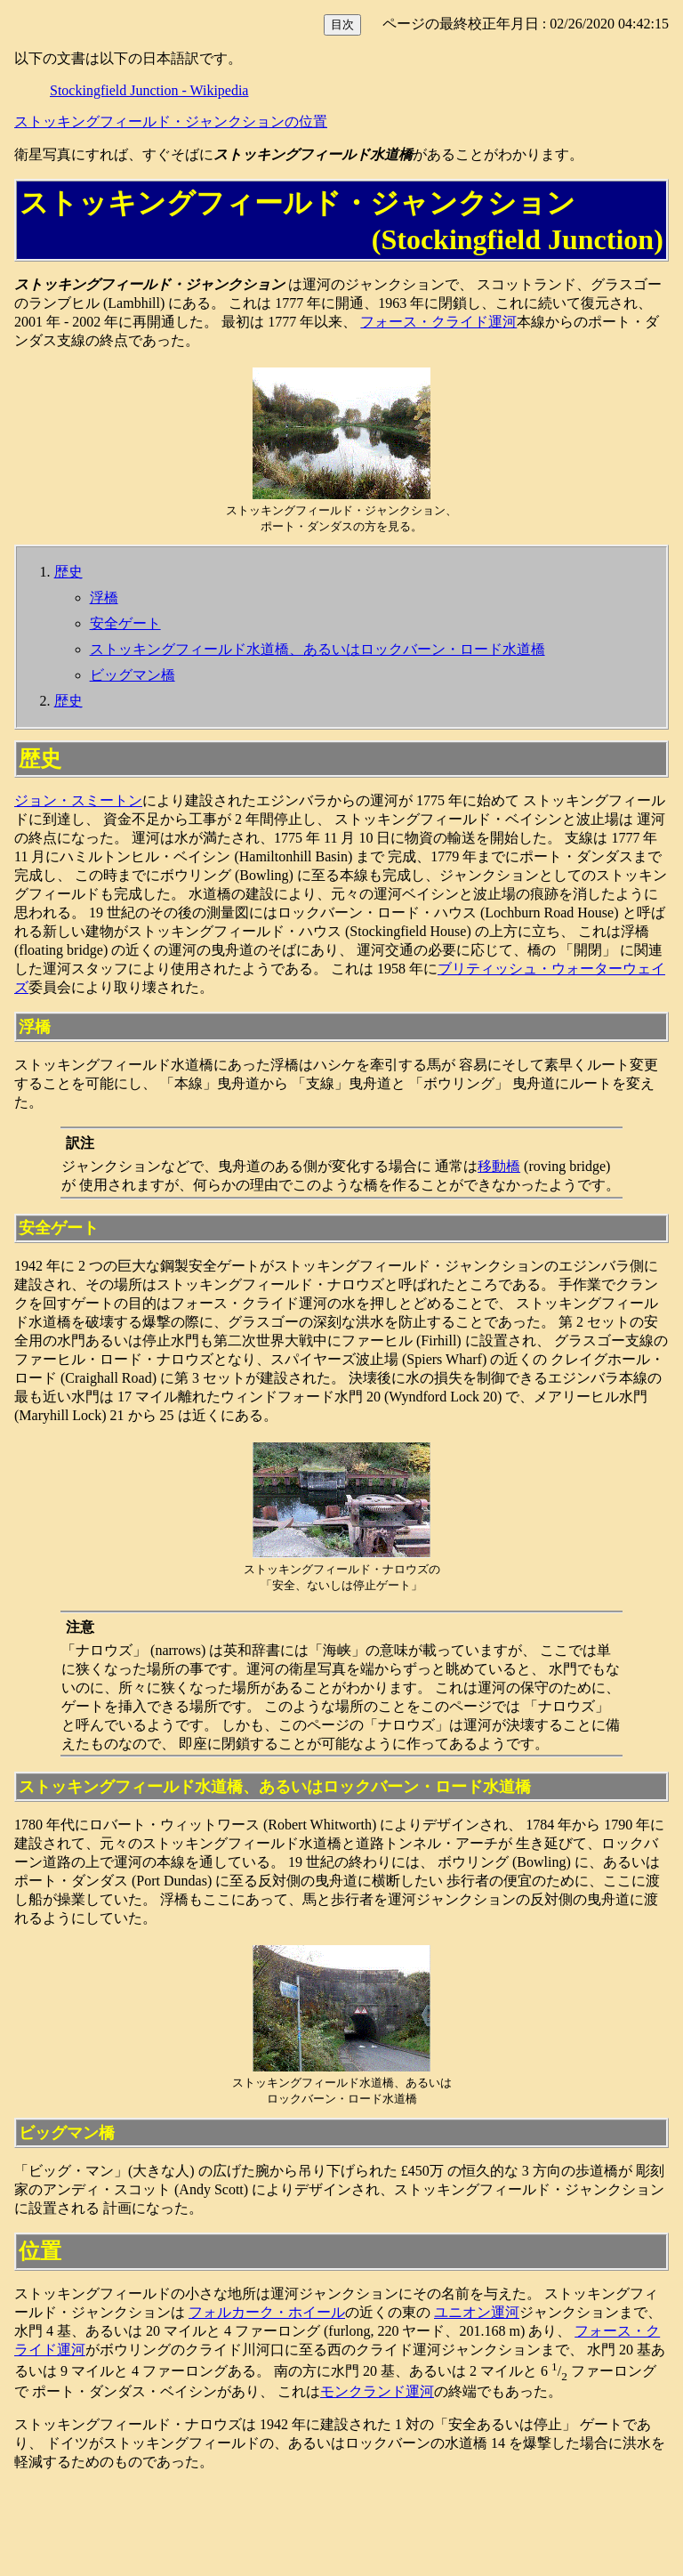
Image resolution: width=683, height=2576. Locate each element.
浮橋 (104, 597)
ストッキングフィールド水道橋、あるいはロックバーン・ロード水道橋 (317, 649)
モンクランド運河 (377, 2391)
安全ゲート (125, 623)
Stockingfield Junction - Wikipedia (149, 90)
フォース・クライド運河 (438, 321)
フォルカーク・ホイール (267, 2312)
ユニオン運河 (476, 2312)
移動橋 (499, 1166)
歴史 (68, 571)
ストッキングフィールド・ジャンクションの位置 (170, 121)
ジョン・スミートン (78, 800)
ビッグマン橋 (132, 674)
